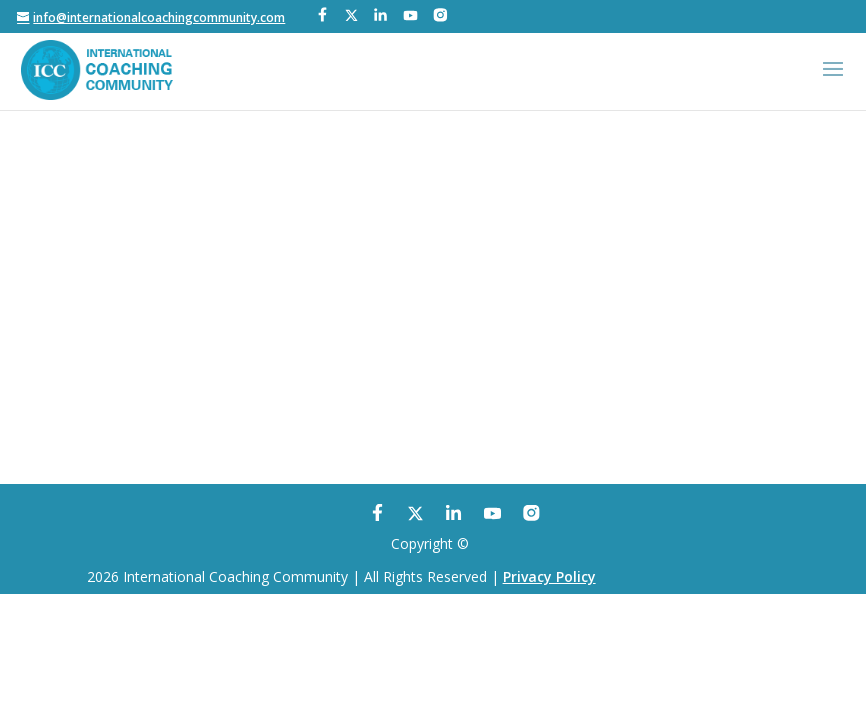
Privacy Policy (549, 576)
